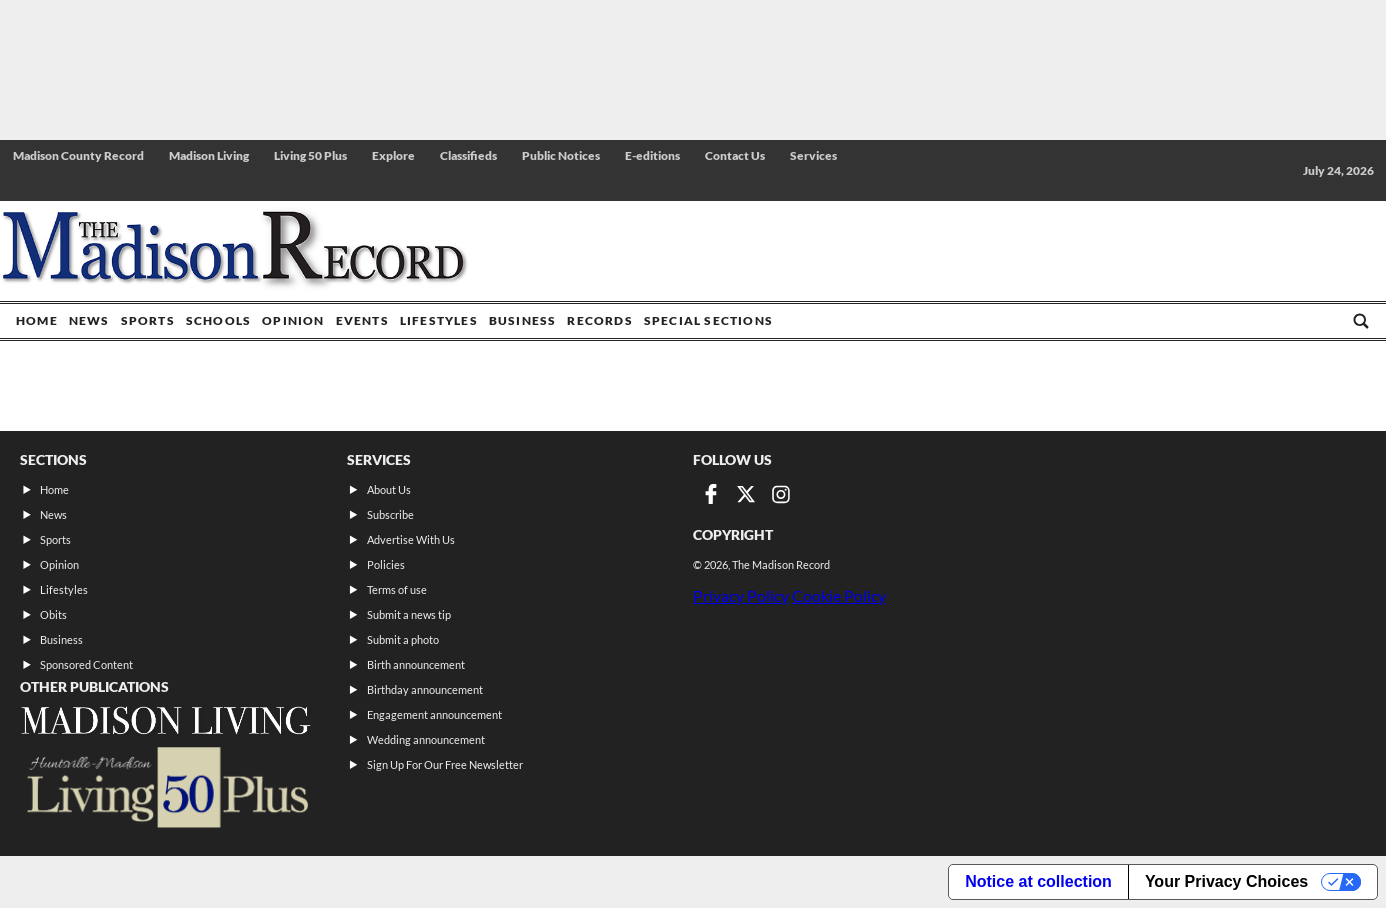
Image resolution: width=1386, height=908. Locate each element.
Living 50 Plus (310, 155)
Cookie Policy (839, 595)
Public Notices (561, 155)
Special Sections (708, 320)
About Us (389, 489)
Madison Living (209, 155)
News (89, 320)
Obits (53, 614)
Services (813, 155)
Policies (386, 564)
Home (37, 320)
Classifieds (468, 155)
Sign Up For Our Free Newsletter (445, 764)
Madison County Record (78, 155)
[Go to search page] (1361, 321)
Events (362, 320)
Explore (393, 155)
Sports (148, 320)
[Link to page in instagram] (781, 494)
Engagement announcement (434, 714)
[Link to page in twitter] (746, 494)
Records (599, 320)
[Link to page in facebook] (711, 494)
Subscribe (390, 514)
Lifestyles (439, 320)
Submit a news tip (409, 614)
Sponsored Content (86, 664)
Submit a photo (403, 639)
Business (523, 320)
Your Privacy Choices (1226, 881)
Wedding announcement (426, 739)
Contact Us (735, 155)
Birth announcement (416, 664)
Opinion (293, 320)
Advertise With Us (411, 539)
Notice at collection (1038, 881)
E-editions (652, 155)
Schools (218, 320)
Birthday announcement (425, 689)
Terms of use (397, 589)
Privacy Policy (741, 595)
